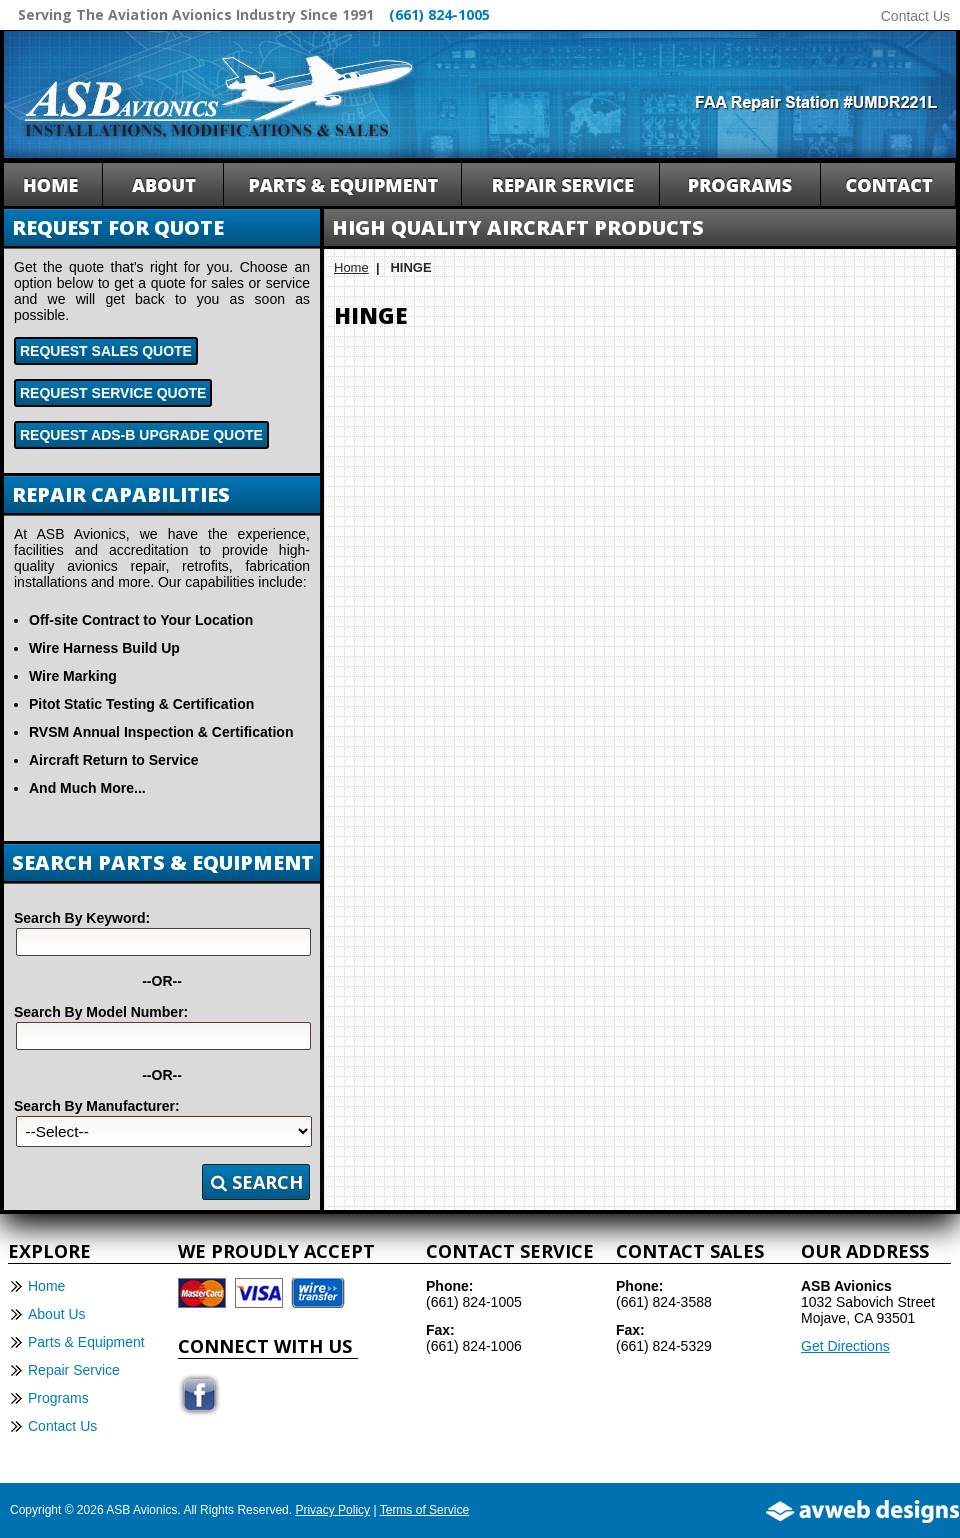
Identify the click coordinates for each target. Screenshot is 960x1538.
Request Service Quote (113, 393)
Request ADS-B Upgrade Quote (141, 435)
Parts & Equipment (86, 1342)
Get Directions (845, 1346)
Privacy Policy (332, 1510)
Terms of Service (424, 1510)
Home (351, 267)
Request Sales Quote (106, 351)
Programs (58, 1398)
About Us (57, 1314)
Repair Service (74, 1370)
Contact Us (915, 16)
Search (257, 1182)
